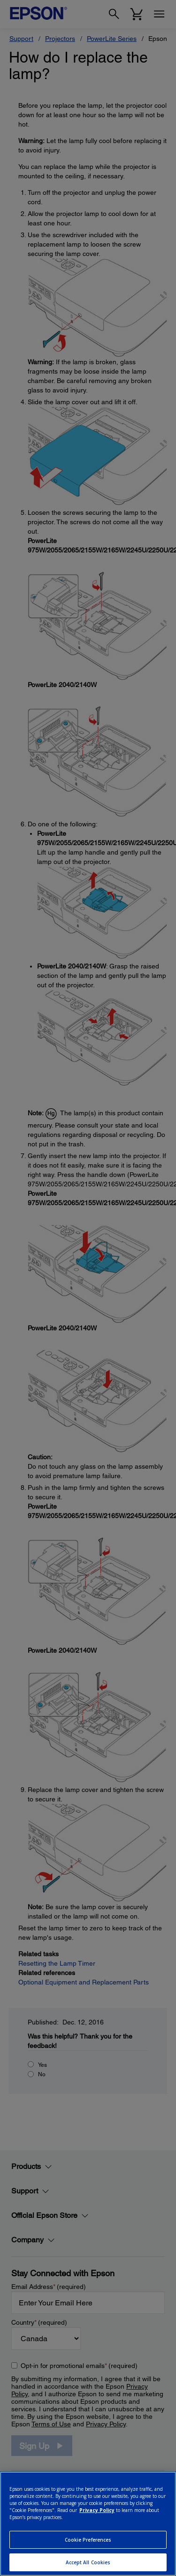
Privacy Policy (97, 2510)
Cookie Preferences (88, 2539)
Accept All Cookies (88, 2562)
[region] (88, 2524)
